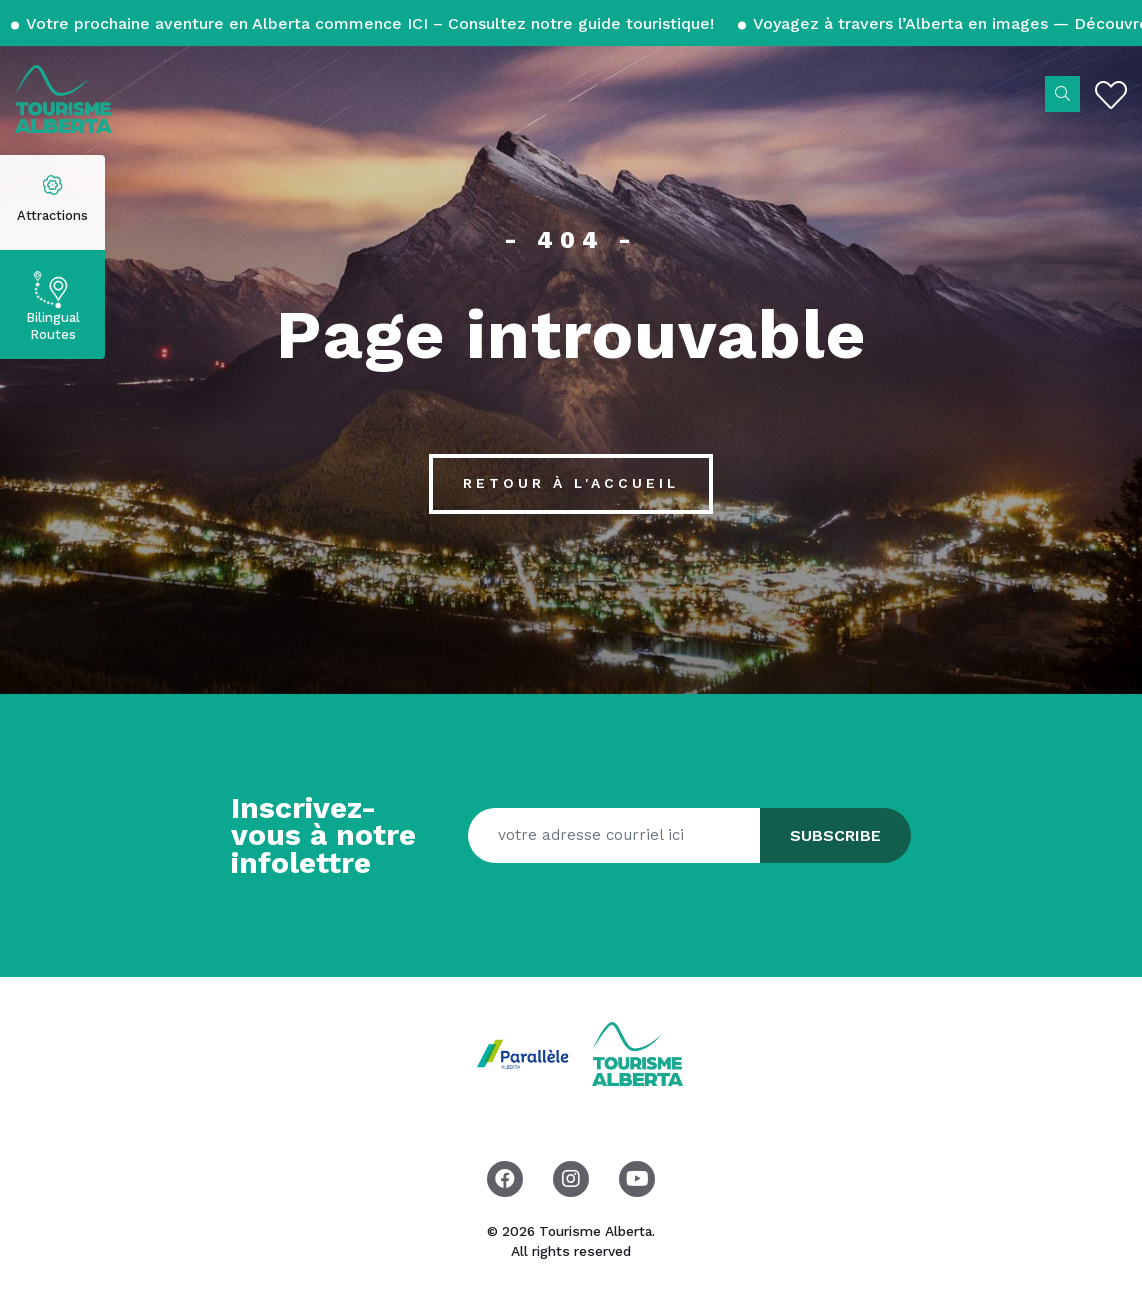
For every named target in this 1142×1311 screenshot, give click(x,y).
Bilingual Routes (53, 326)
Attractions (52, 215)
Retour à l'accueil (571, 483)
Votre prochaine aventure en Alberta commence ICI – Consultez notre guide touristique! (370, 23)
